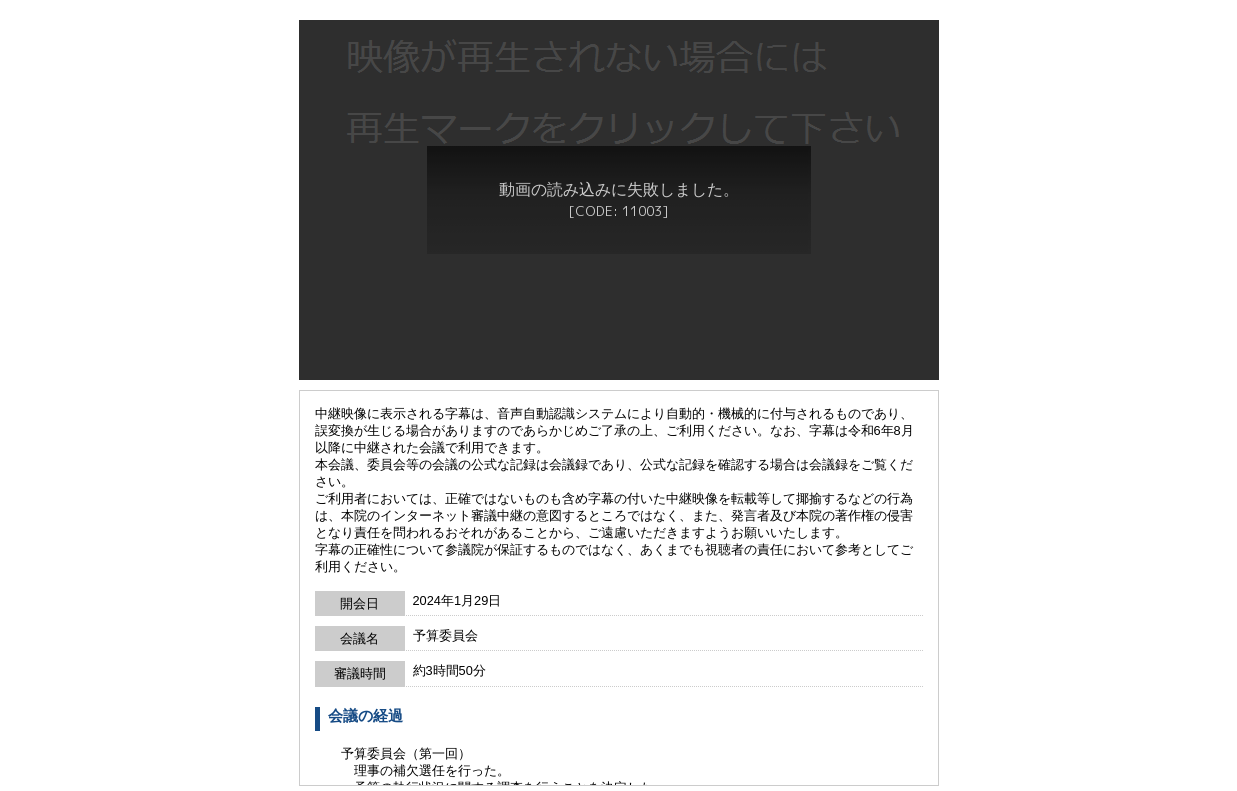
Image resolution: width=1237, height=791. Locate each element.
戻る (619, 779)
